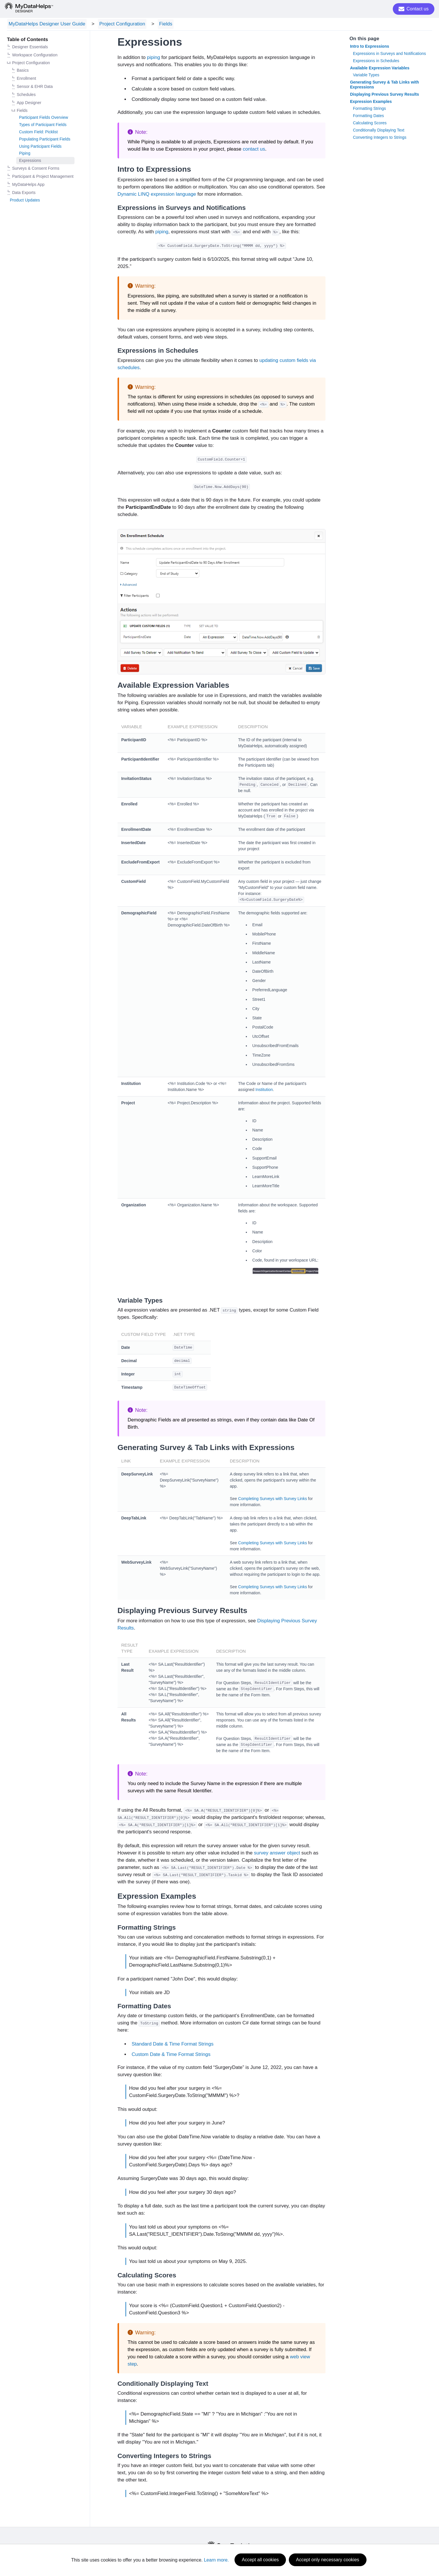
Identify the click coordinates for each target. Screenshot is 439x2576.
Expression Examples (371, 102)
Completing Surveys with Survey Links (272, 1499)
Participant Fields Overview (43, 118)
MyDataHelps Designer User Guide (45, 24)
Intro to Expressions (369, 47)
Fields (157, 24)
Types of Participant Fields (42, 125)
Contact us (414, 9)
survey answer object (277, 1853)
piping (153, 58)
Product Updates (25, 201)
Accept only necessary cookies (327, 2560)
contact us (254, 150)
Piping (24, 154)
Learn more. (216, 2560)
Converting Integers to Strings (379, 138)
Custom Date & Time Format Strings (171, 2055)
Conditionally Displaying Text (378, 131)
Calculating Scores (370, 123)
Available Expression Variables (380, 68)
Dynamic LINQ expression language (157, 195)
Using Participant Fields (40, 147)
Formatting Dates (368, 116)
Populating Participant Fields (44, 140)
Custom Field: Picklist (38, 132)
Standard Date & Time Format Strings (172, 2045)
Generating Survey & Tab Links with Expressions (384, 85)
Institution (264, 1090)
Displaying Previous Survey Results (384, 95)
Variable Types (366, 76)
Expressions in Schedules (376, 61)
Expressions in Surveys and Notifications (389, 54)
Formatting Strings (369, 109)
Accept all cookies (260, 2560)
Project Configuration (117, 24)
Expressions (30, 161)
